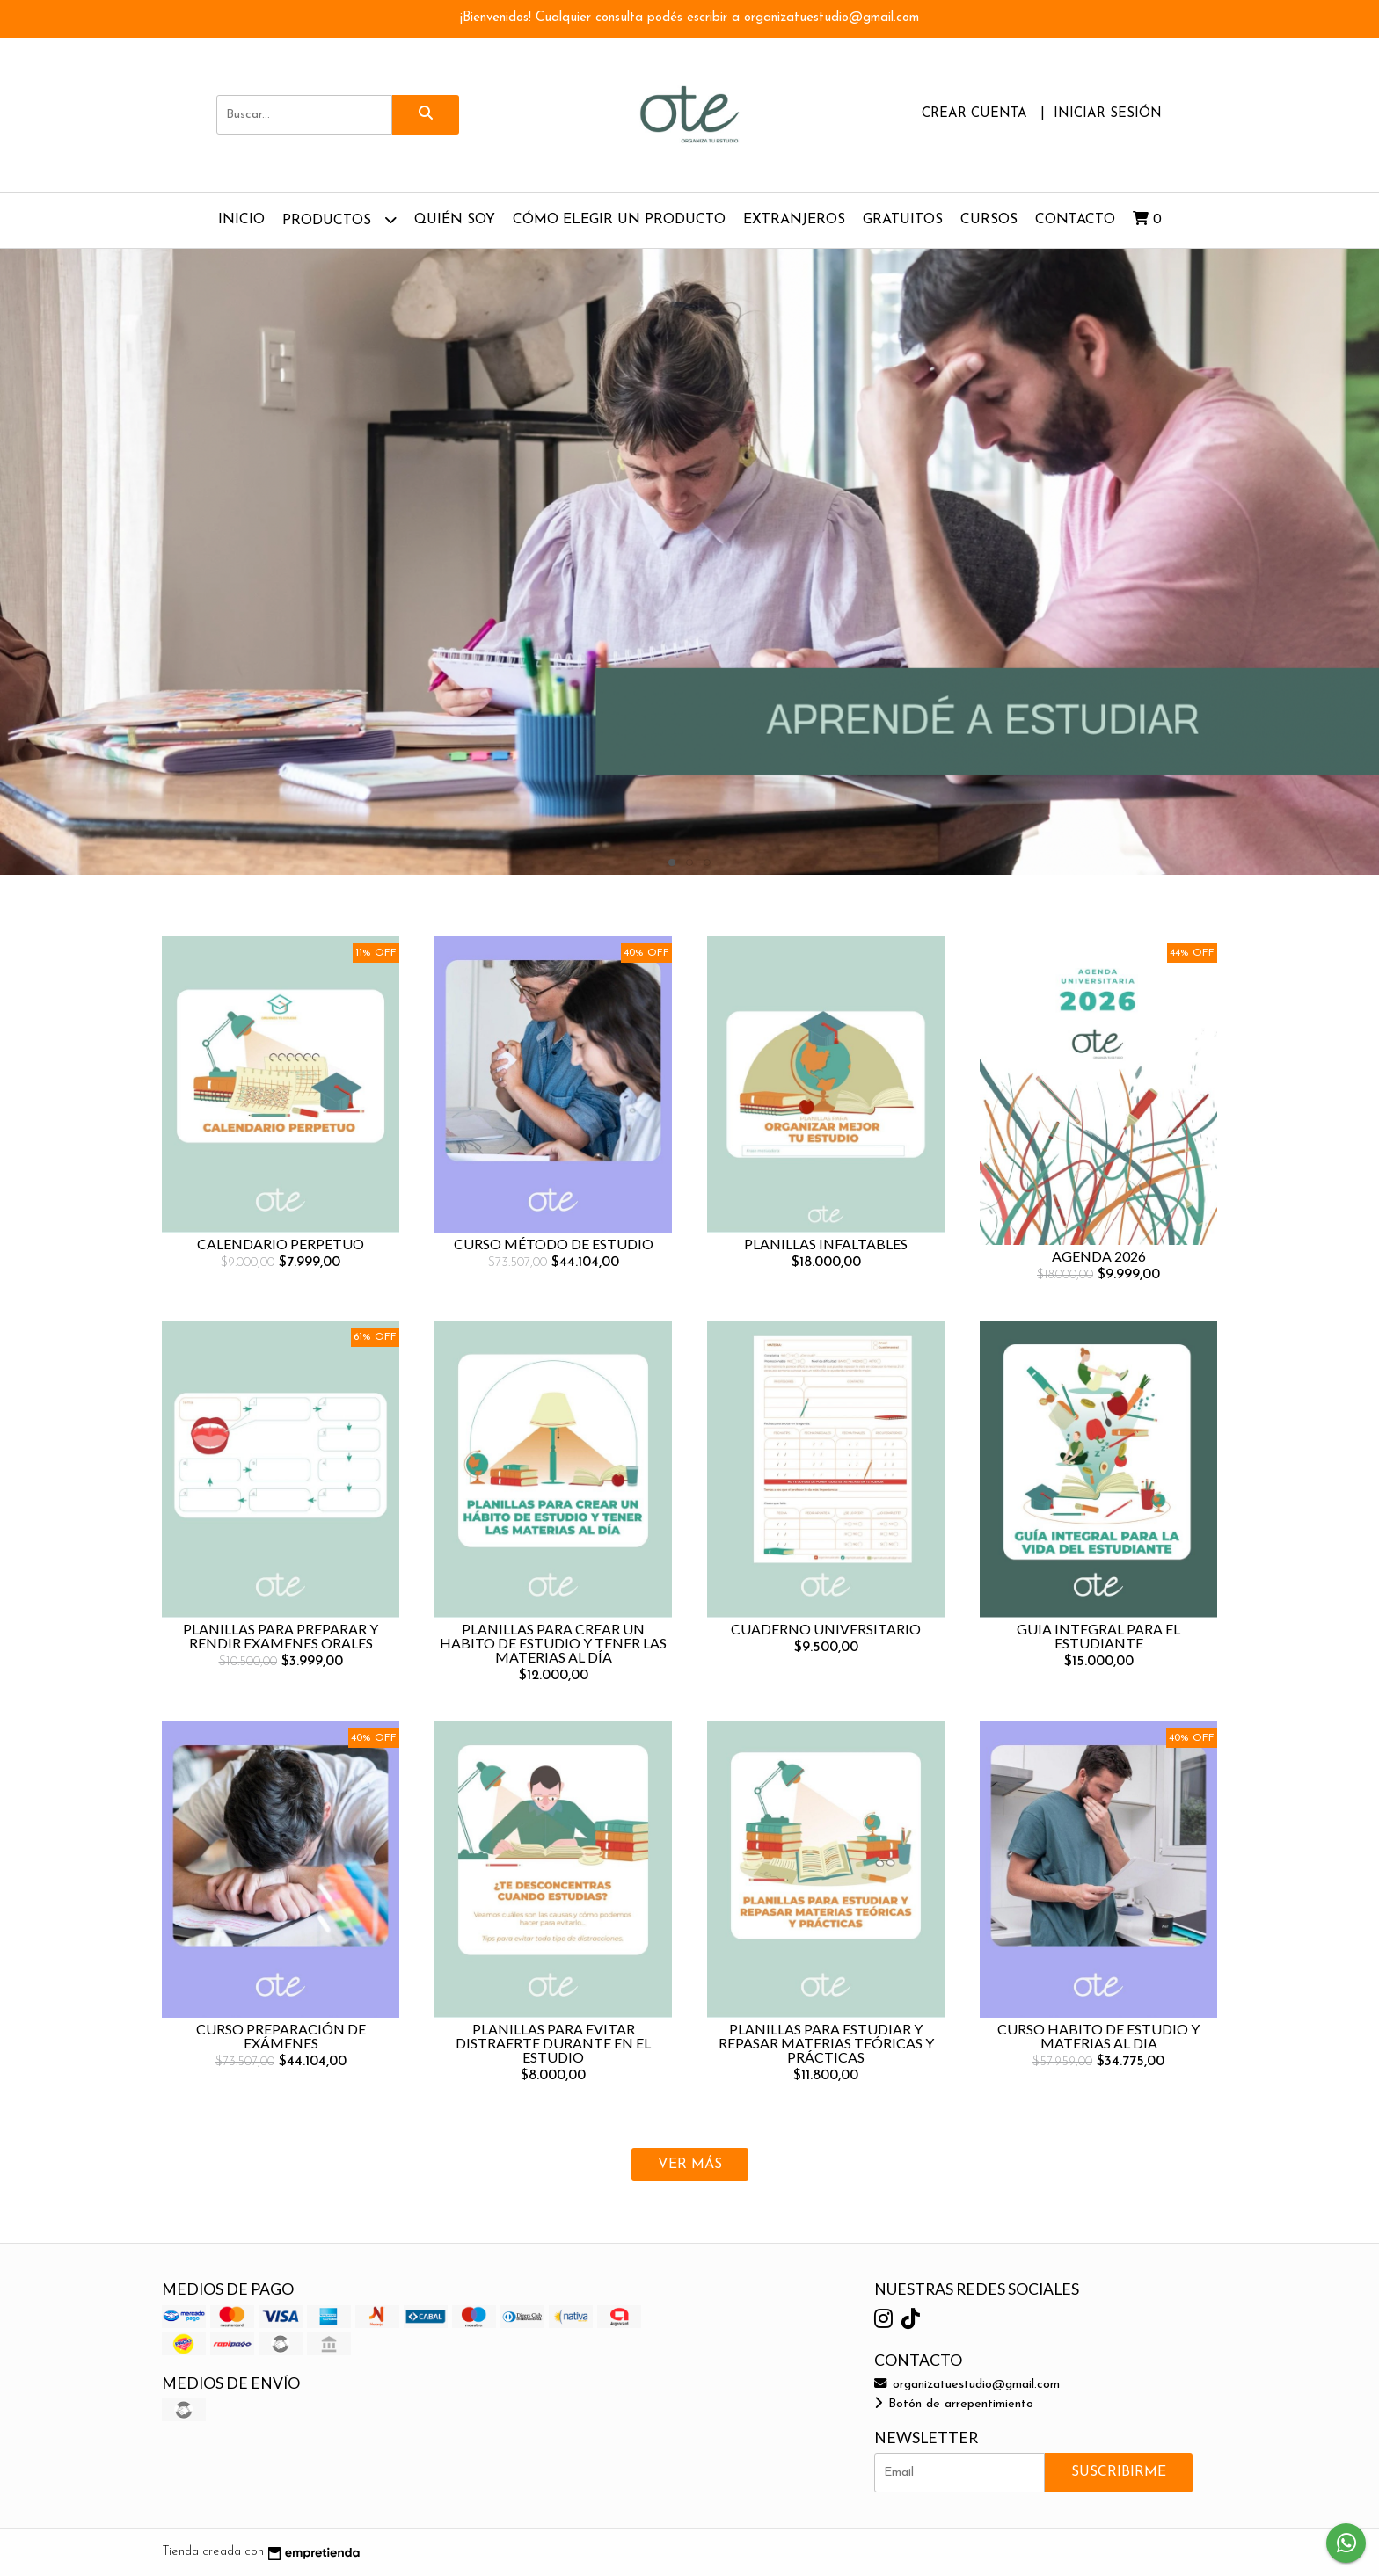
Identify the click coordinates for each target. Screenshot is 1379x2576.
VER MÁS (690, 2165)
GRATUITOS (903, 220)
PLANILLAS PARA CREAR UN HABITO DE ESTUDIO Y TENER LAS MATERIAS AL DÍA (553, 1642)
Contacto (1075, 220)
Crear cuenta (974, 113)
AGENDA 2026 (1099, 1256)
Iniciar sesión (1108, 113)
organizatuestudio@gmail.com (967, 2384)
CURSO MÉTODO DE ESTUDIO (553, 1243)
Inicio (241, 220)
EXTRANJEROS (794, 220)
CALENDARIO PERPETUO (280, 1243)
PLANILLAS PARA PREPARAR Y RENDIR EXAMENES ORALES (280, 1635)
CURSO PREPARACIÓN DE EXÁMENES (281, 2035)
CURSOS (989, 220)
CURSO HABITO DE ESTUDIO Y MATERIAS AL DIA (1098, 2035)
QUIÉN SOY (454, 220)
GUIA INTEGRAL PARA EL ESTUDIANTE (1098, 1635)
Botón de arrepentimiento (953, 2404)
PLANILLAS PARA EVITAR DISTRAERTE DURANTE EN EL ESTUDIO (553, 2042)
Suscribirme (1118, 2472)
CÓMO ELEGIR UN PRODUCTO (619, 220)
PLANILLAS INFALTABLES (826, 1243)
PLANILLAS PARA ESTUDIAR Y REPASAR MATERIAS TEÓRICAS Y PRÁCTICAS (826, 2042)
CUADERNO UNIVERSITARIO (826, 1628)
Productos (339, 219)
